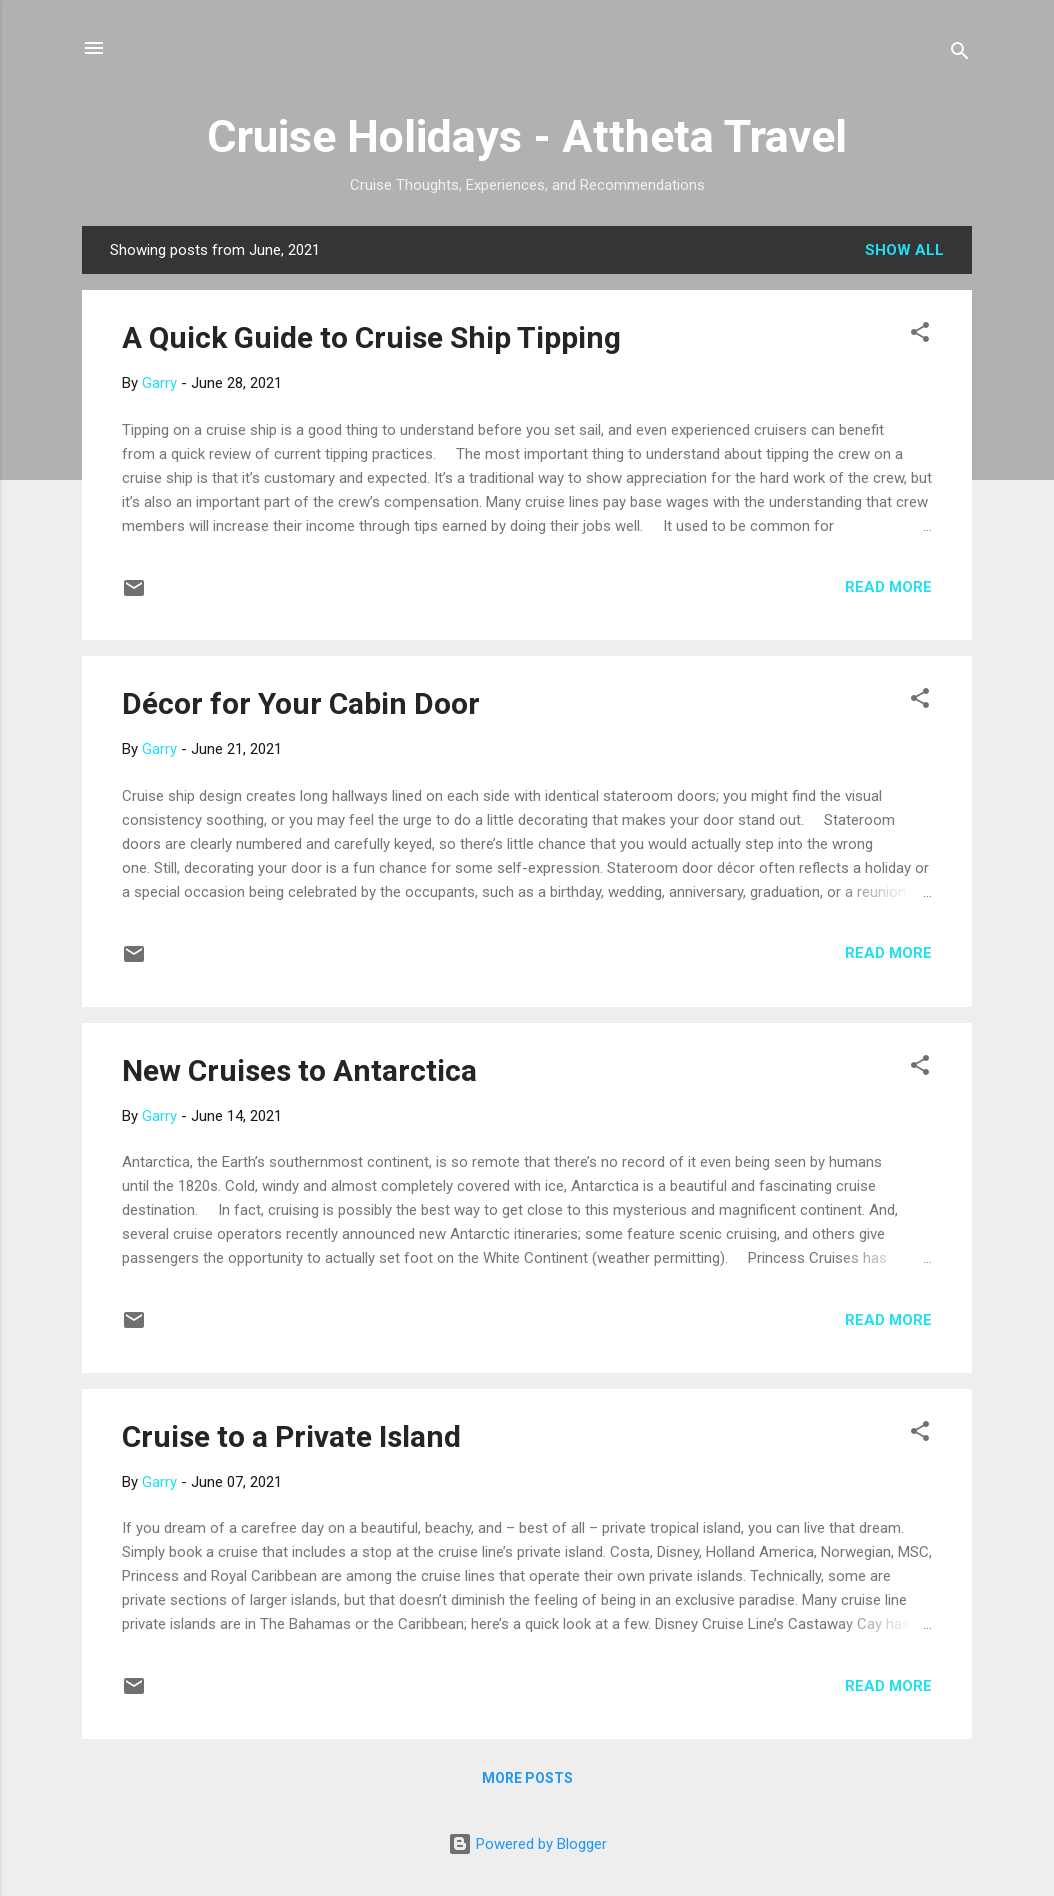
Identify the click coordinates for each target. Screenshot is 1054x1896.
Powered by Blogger (527, 1844)
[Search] (960, 54)
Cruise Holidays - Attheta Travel (527, 136)
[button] (920, 335)
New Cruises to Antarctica (299, 1070)
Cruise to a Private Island (291, 1436)
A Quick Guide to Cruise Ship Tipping (371, 337)
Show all (904, 250)
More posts (527, 1778)
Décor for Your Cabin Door (301, 703)
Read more (888, 587)
